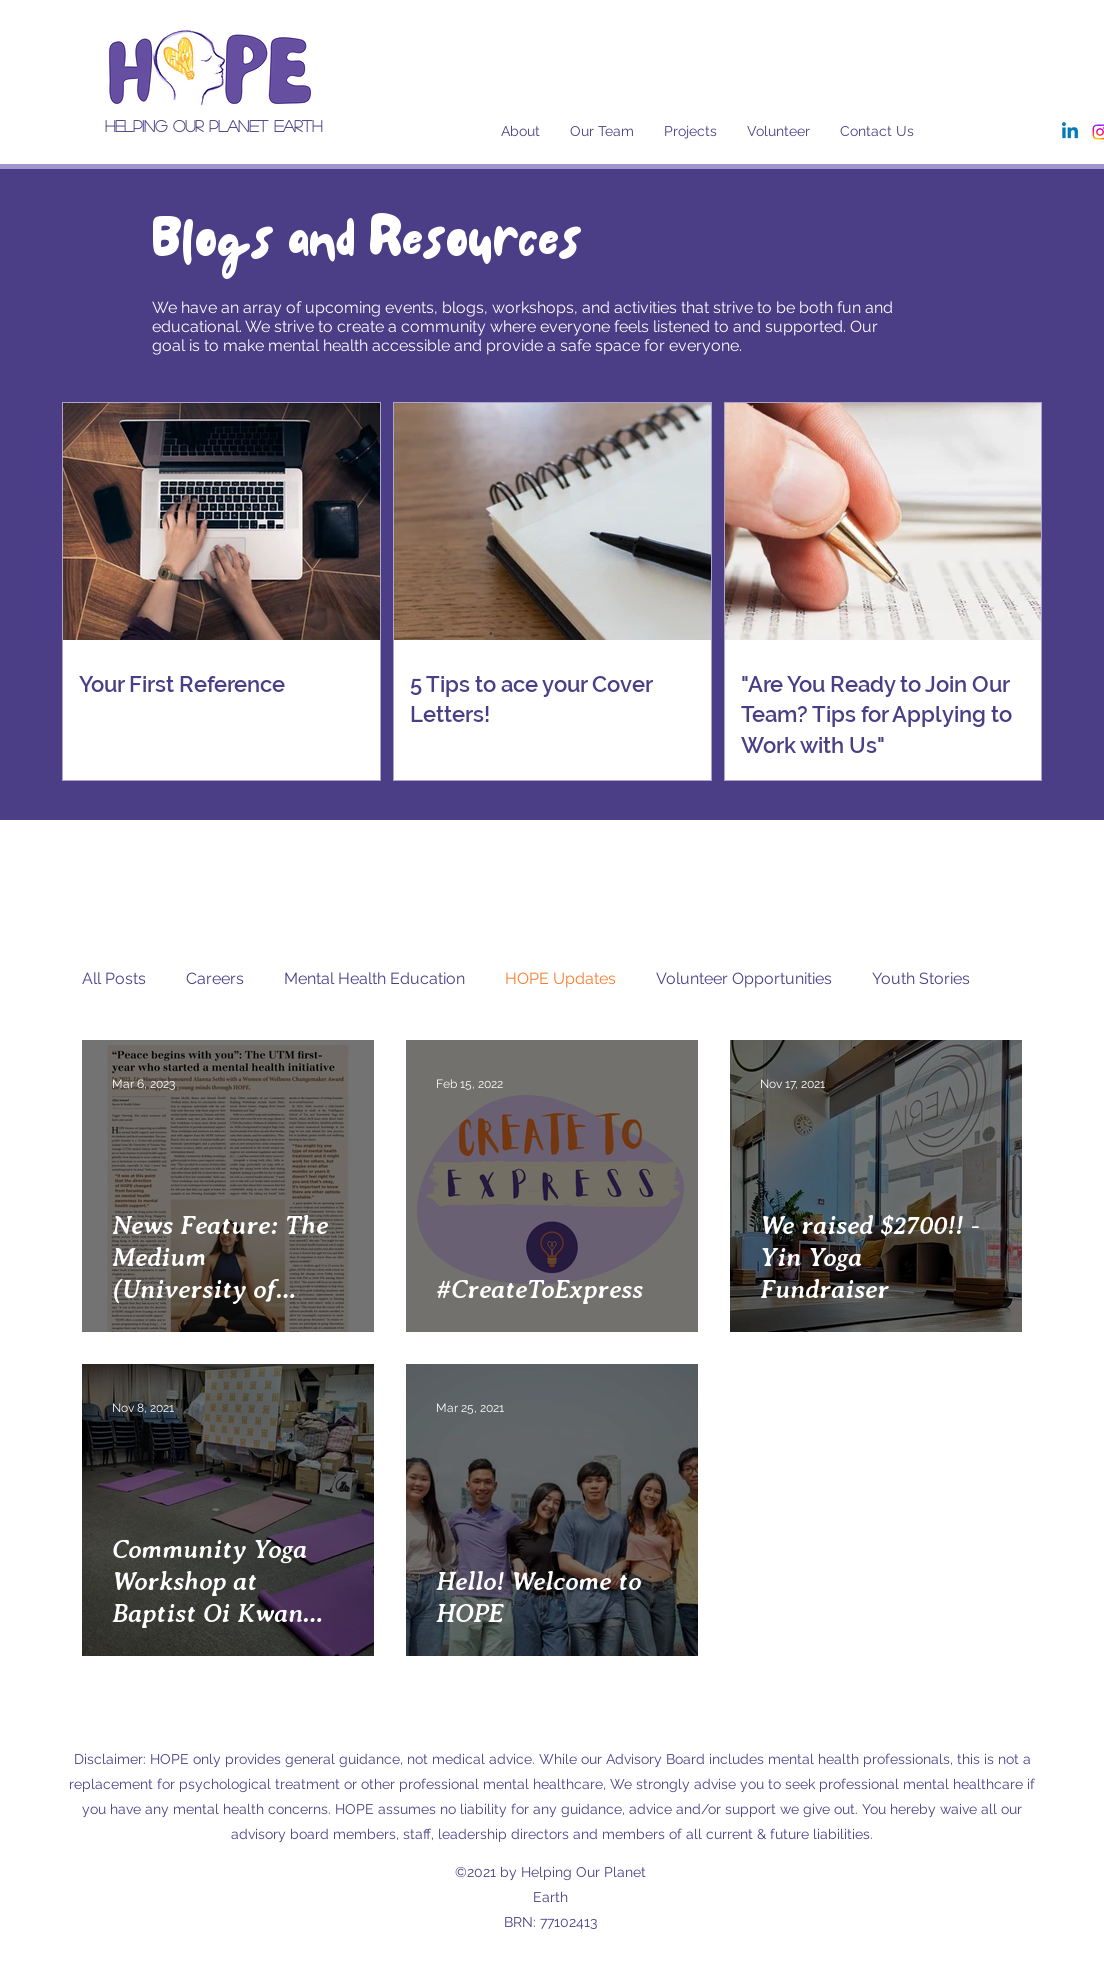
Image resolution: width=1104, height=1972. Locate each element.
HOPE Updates (560, 978)
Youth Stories (921, 978)
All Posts (114, 978)
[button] (602, 131)
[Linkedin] (1070, 132)
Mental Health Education (374, 978)
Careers (215, 978)
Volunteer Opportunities (744, 978)
